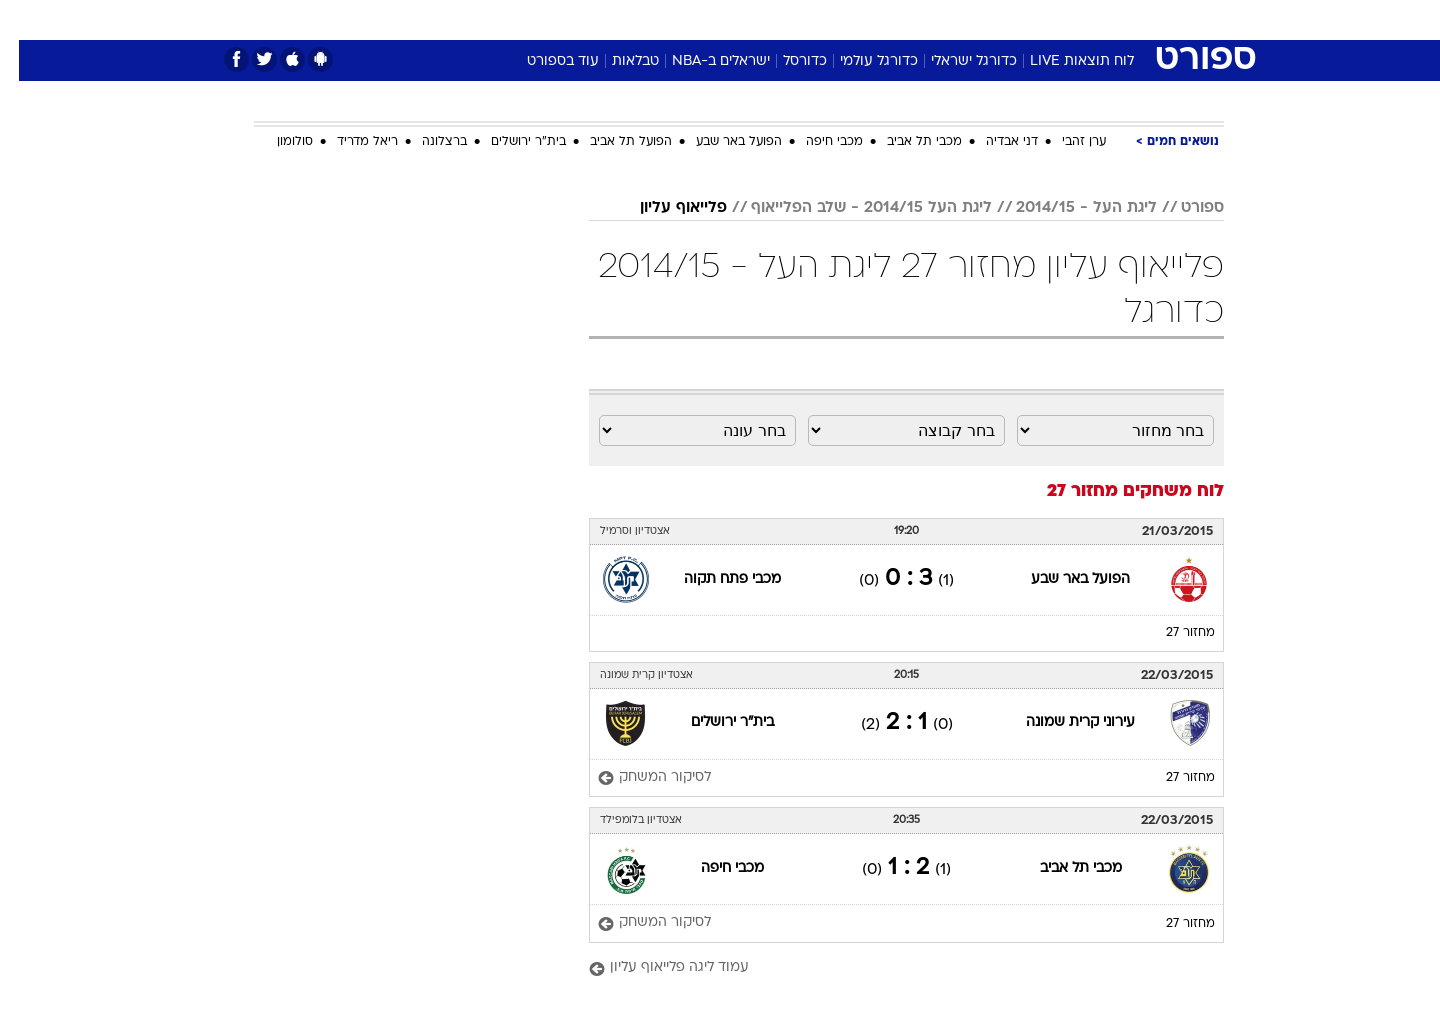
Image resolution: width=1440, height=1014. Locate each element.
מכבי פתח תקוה (713, 579)
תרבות (941, 19)
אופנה (491, 19)
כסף (822, 19)
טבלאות (616, 61)
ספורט (1006, 19)
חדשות (1074, 19)
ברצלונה (425, 142)
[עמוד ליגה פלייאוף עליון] (887, 968)
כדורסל (786, 61)
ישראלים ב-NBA (702, 61)
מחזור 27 (1171, 633)
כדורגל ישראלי (955, 61)
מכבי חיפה (815, 142)
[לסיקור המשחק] (635, 778)
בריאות (708, 19)
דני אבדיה (993, 142)
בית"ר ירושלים (509, 142)
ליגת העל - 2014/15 (1067, 208)
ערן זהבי (1065, 142)
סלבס (878, 19)
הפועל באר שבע (720, 142)
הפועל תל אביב (612, 142)
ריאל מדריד (348, 142)
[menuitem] (1062, 20)
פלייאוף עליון (664, 208)
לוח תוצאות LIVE (1063, 61)
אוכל (770, 19)
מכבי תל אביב (905, 142)
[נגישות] (27, 20)
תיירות (640, 19)
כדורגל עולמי (860, 61)
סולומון (276, 142)
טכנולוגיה (565, 19)
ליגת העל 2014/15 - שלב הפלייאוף (852, 208)
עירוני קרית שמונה (1061, 722)
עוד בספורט (544, 61)
